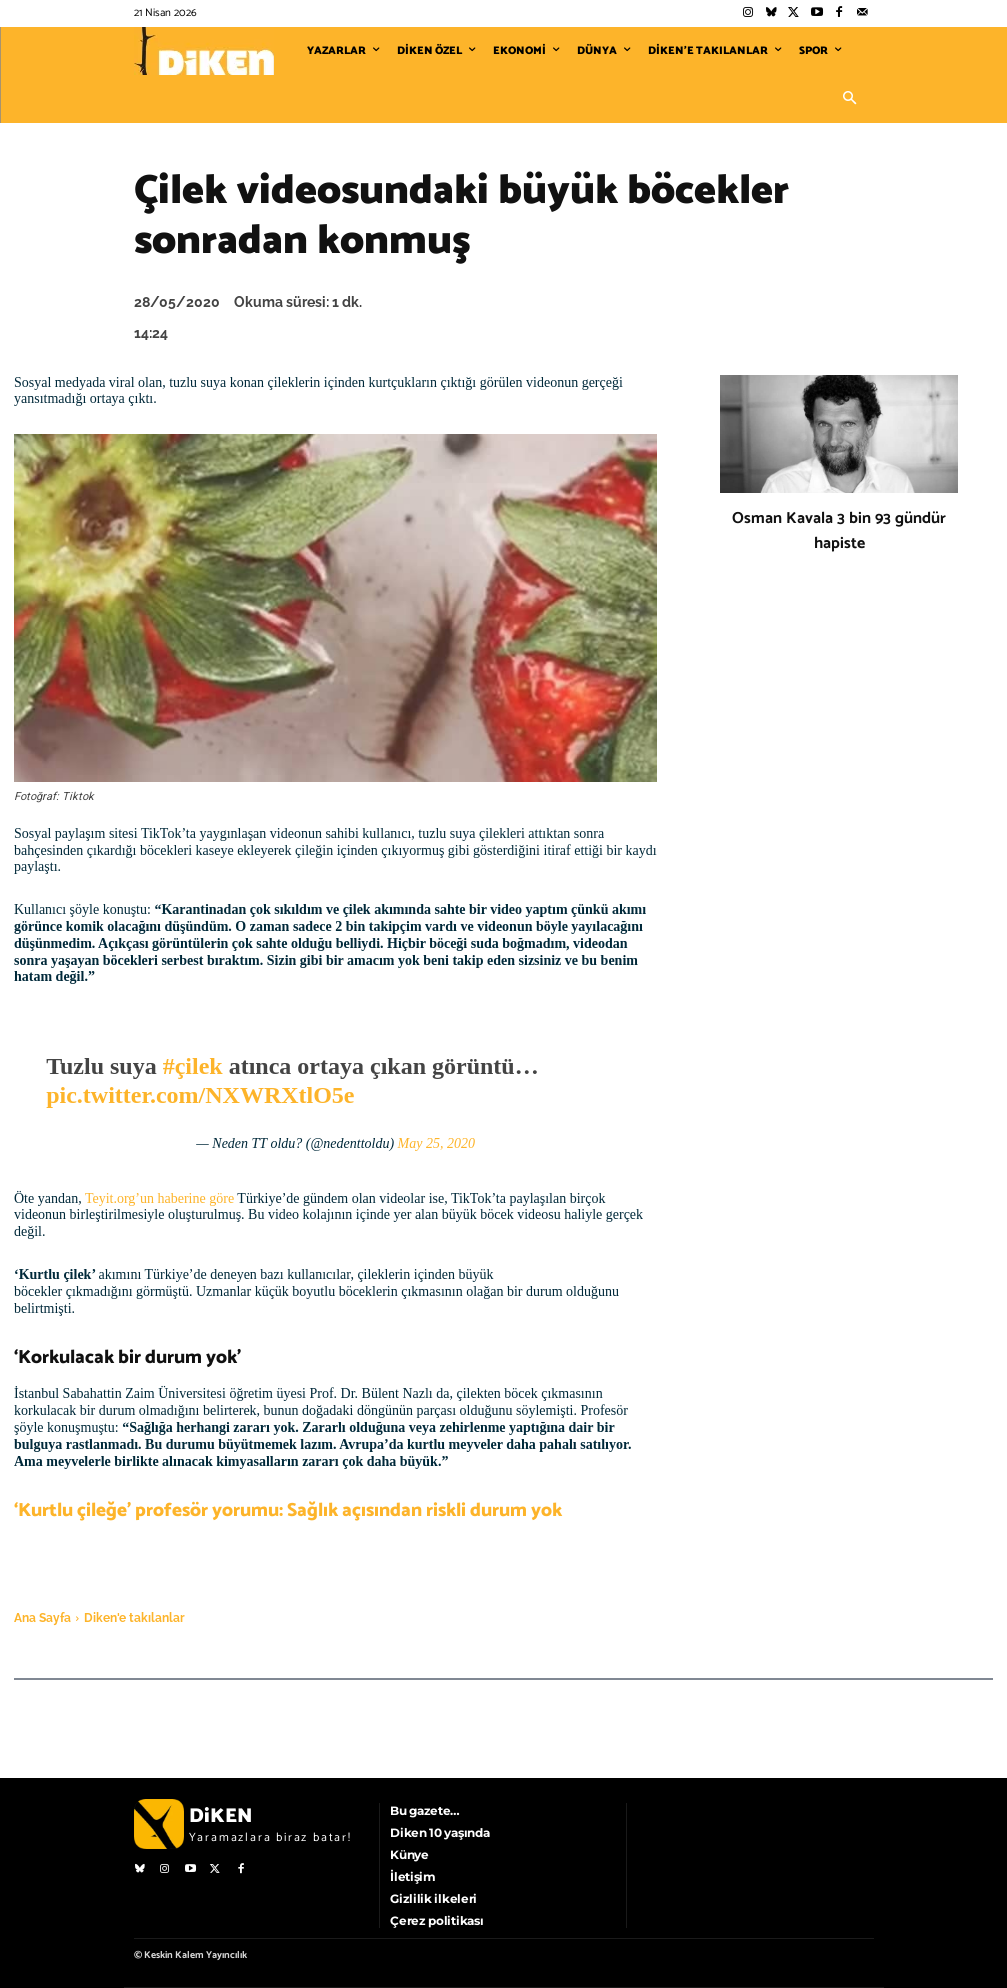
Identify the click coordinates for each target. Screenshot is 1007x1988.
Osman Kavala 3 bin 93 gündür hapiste (839, 531)
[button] (850, 99)
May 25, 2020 (436, 1143)
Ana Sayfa (42, 1618)
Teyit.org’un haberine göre (159, 1198)
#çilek (193, 1066)
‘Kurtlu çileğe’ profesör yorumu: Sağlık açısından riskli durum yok (288, 1510)
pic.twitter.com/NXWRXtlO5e (200, 1095)
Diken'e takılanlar (134, 1618)
